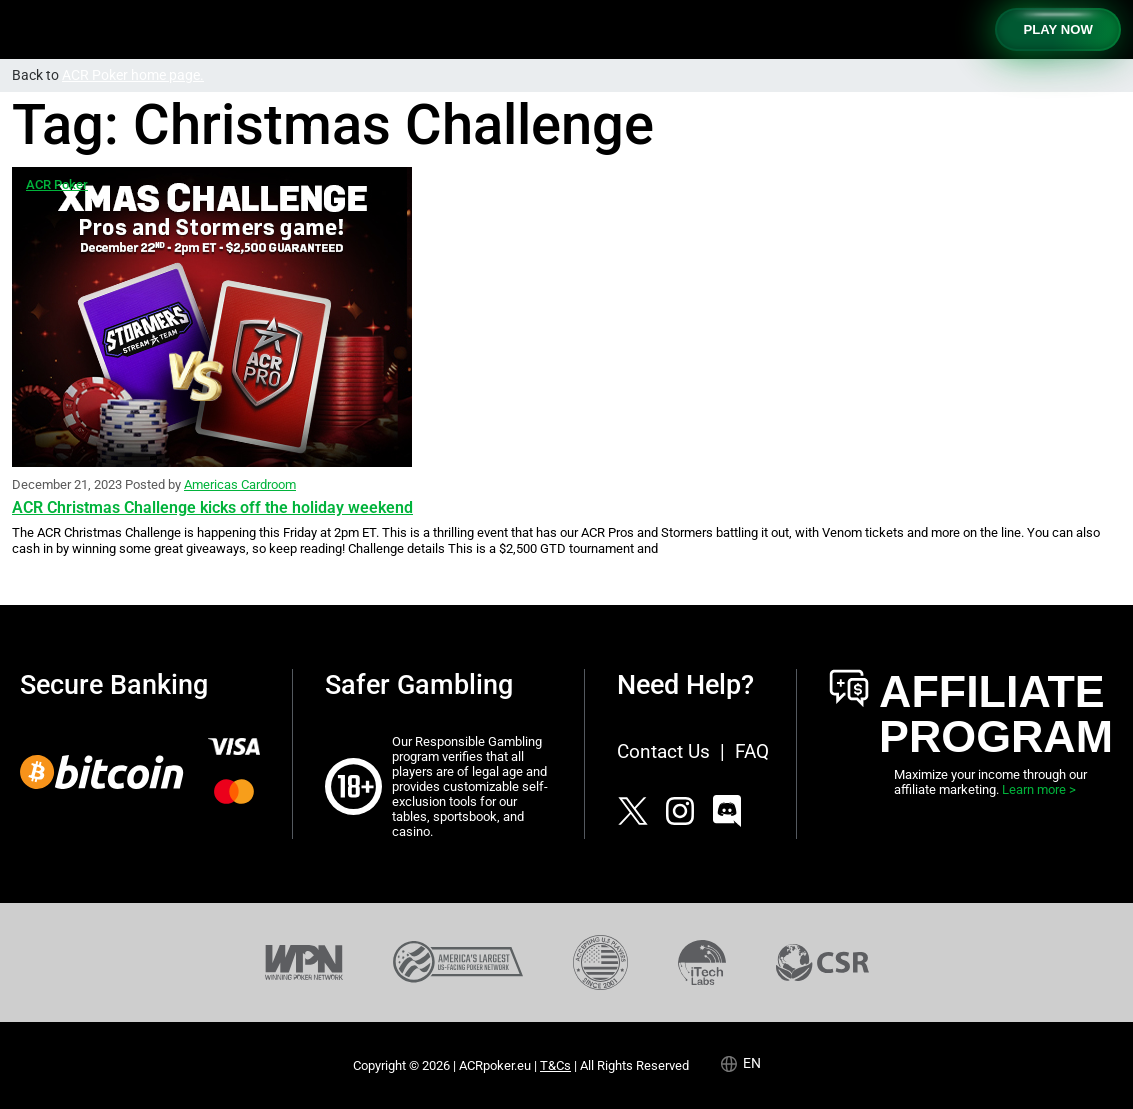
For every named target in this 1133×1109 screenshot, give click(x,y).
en (752, 1063)
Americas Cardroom (240, 484)
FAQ (752, 751)
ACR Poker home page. (133, 75)
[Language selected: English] (750, 1063)
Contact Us (663, 751)
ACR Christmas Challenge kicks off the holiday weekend (212, 507)
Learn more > (1039, 789)
